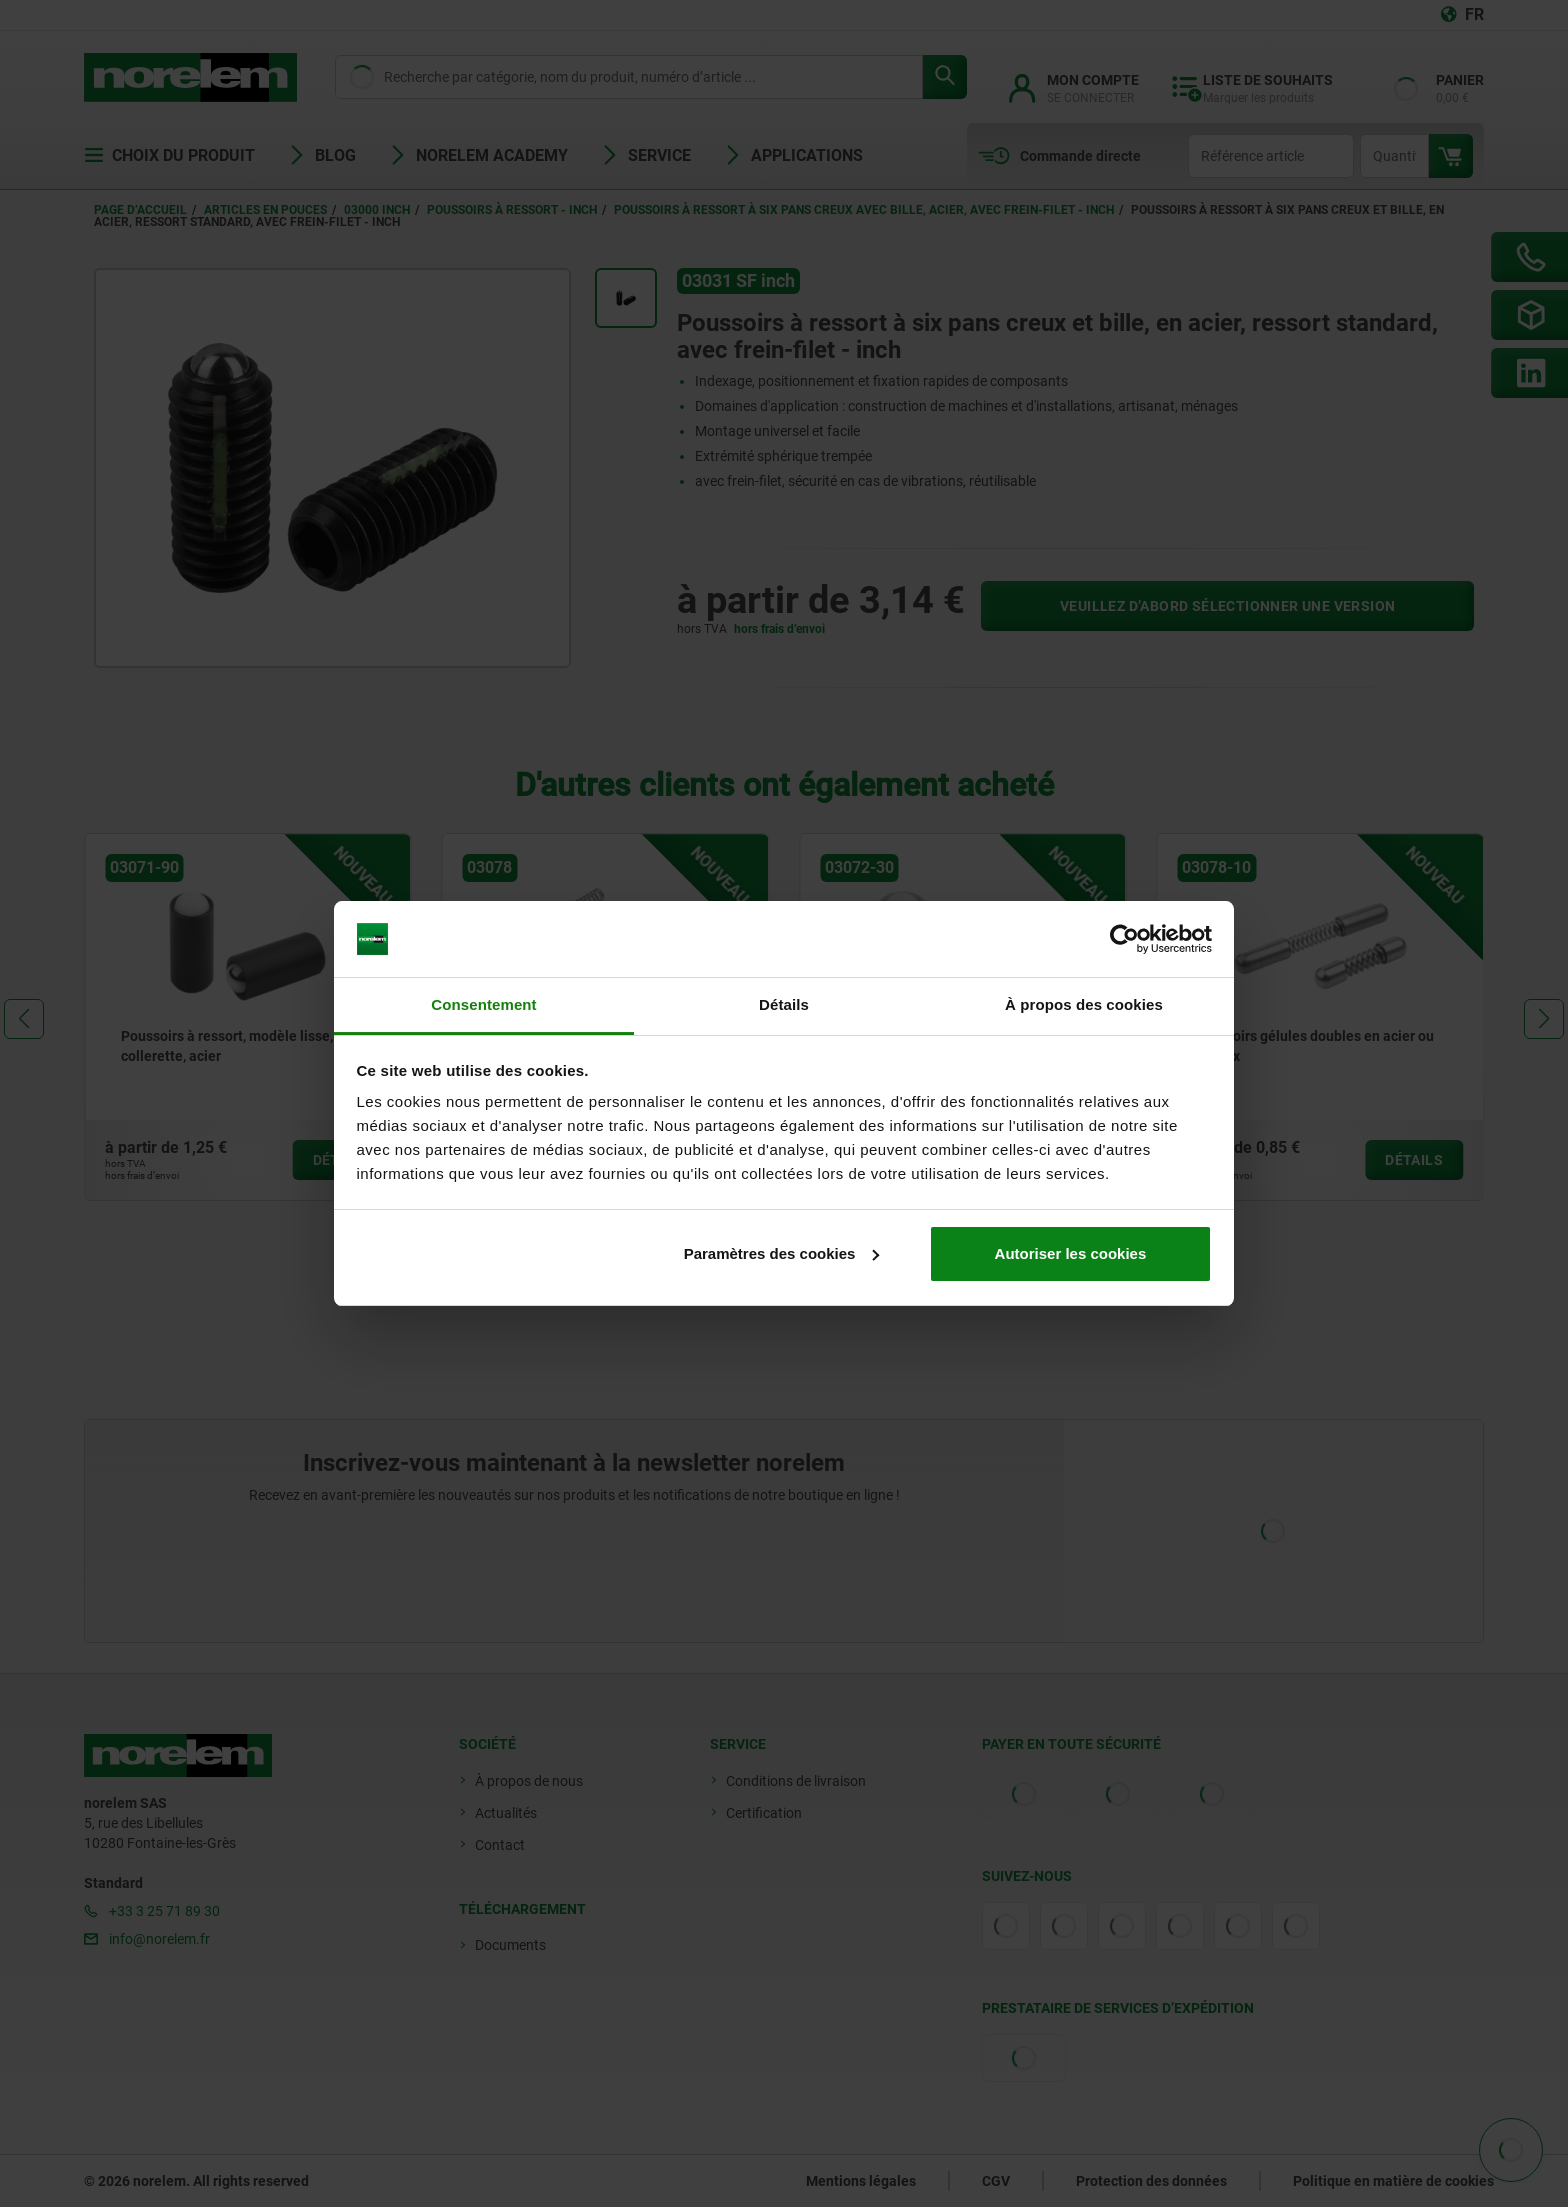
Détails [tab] (784, 1004)
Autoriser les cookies (1071, 1253)
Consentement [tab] (483, 1004)
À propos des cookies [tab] (1084, 1004)
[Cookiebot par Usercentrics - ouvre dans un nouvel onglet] (1124, 939)
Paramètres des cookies (782, 1253)
